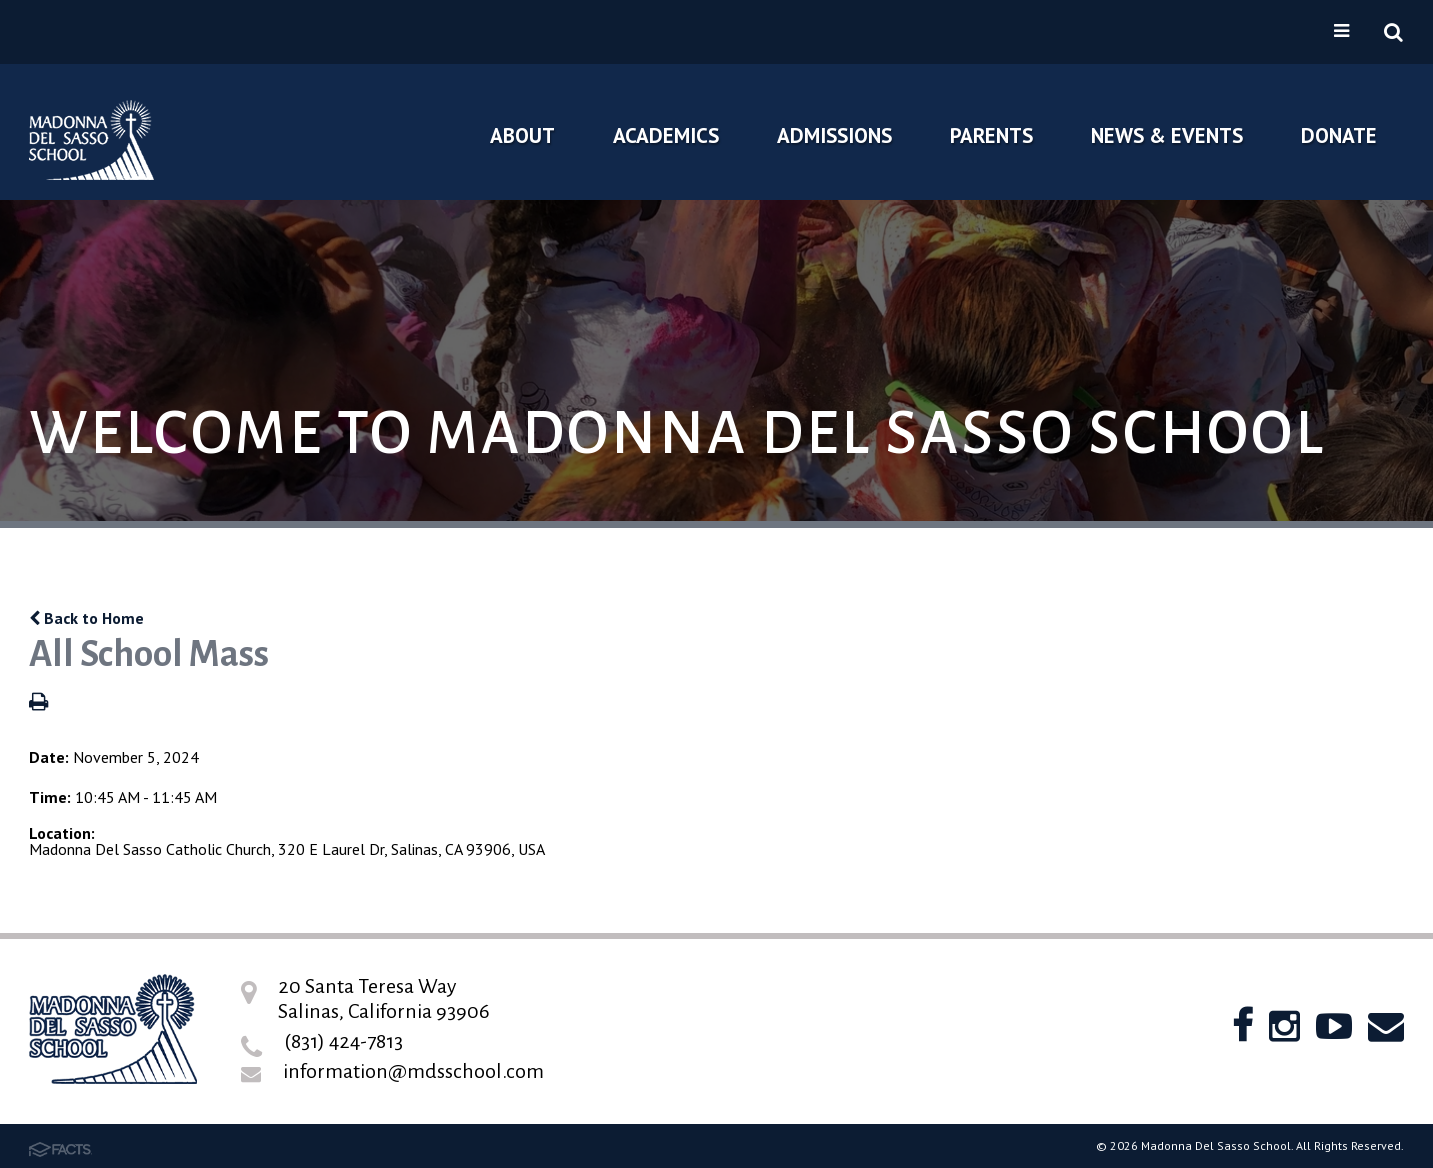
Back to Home (86, 618)
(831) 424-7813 (343, 1041)
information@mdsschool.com (413, 1071)
